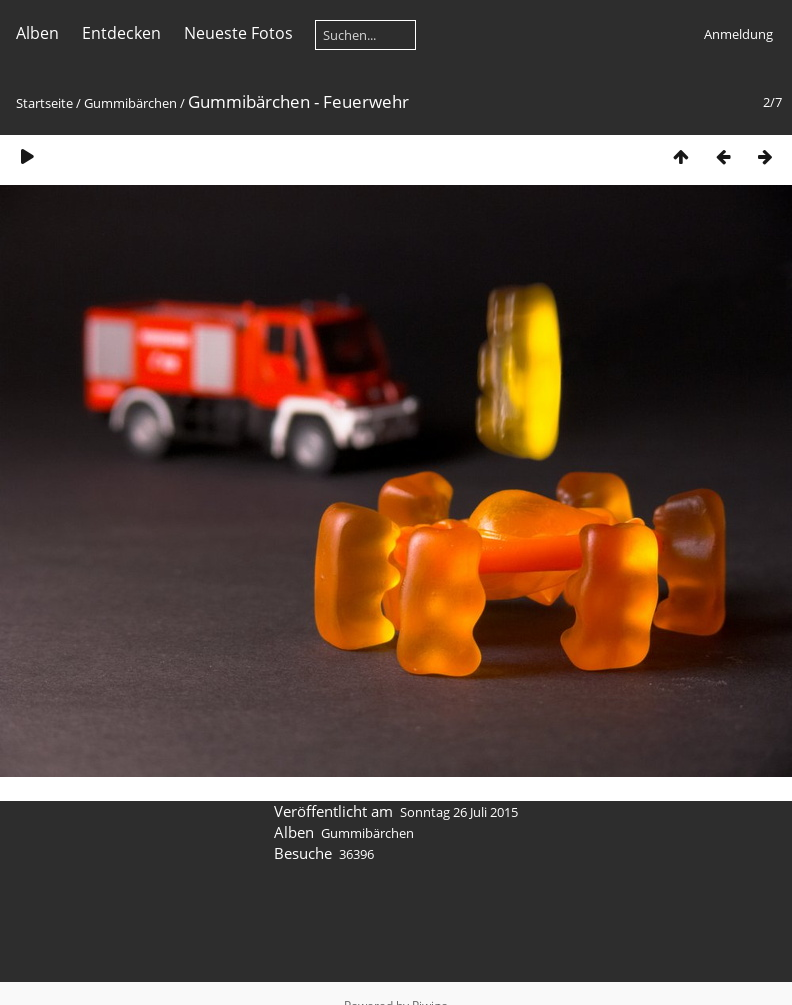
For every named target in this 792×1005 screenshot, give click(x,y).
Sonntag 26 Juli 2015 (459, 812)
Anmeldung (738, 34)
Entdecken (121, 33)
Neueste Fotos (238, 33)
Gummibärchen (130, 103)
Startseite (44, 103)
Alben (37, 33)
